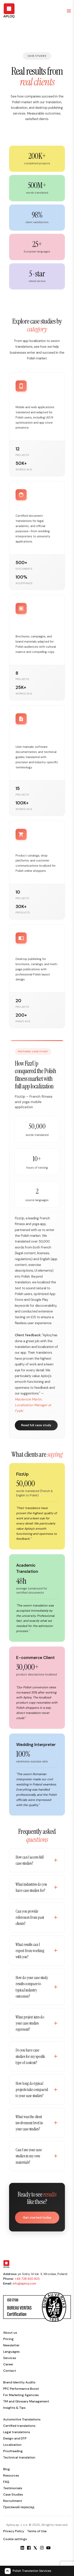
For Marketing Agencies (21, 2395)
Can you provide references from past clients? (37, 1917)
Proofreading (13, 2451)
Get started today (37, 2217)
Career (8, 2364)
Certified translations (19, 2426)
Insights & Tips (14, 2408)
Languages (11, 2352)
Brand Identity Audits (19, 2382)
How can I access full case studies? (37, 1860)
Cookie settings (15, 2539)
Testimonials (12, 2488)
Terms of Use (37, 2531)
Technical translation (19, 2457)
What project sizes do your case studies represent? (37, 2023)
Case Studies (13, 2494)
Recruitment (12, 2501)
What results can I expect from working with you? (37, 1950)
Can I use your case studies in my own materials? (37, 2156)
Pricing (8, 2339)
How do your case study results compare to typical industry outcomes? (37, 1987)
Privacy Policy (13, 2531)
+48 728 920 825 (27, 2279)
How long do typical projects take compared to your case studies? (37, 2089)
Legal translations (16, 2432)
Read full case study (36, 1425)
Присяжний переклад (18, 2507)
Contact (9, 2371)
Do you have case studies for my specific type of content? (37, 2056)
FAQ (6, 2482)
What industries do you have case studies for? (37, 1887)
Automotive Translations (21, 2419)
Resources (11, 2475)
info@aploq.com (24, 2283)
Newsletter (11, 2345)
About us (10, 2333)
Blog (6, 2469)
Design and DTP (14, 2438)
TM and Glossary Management (26, 2401)
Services (9, 2358)
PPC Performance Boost (21, 2389)
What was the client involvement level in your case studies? (37, 2123)
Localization (12, 2445)
